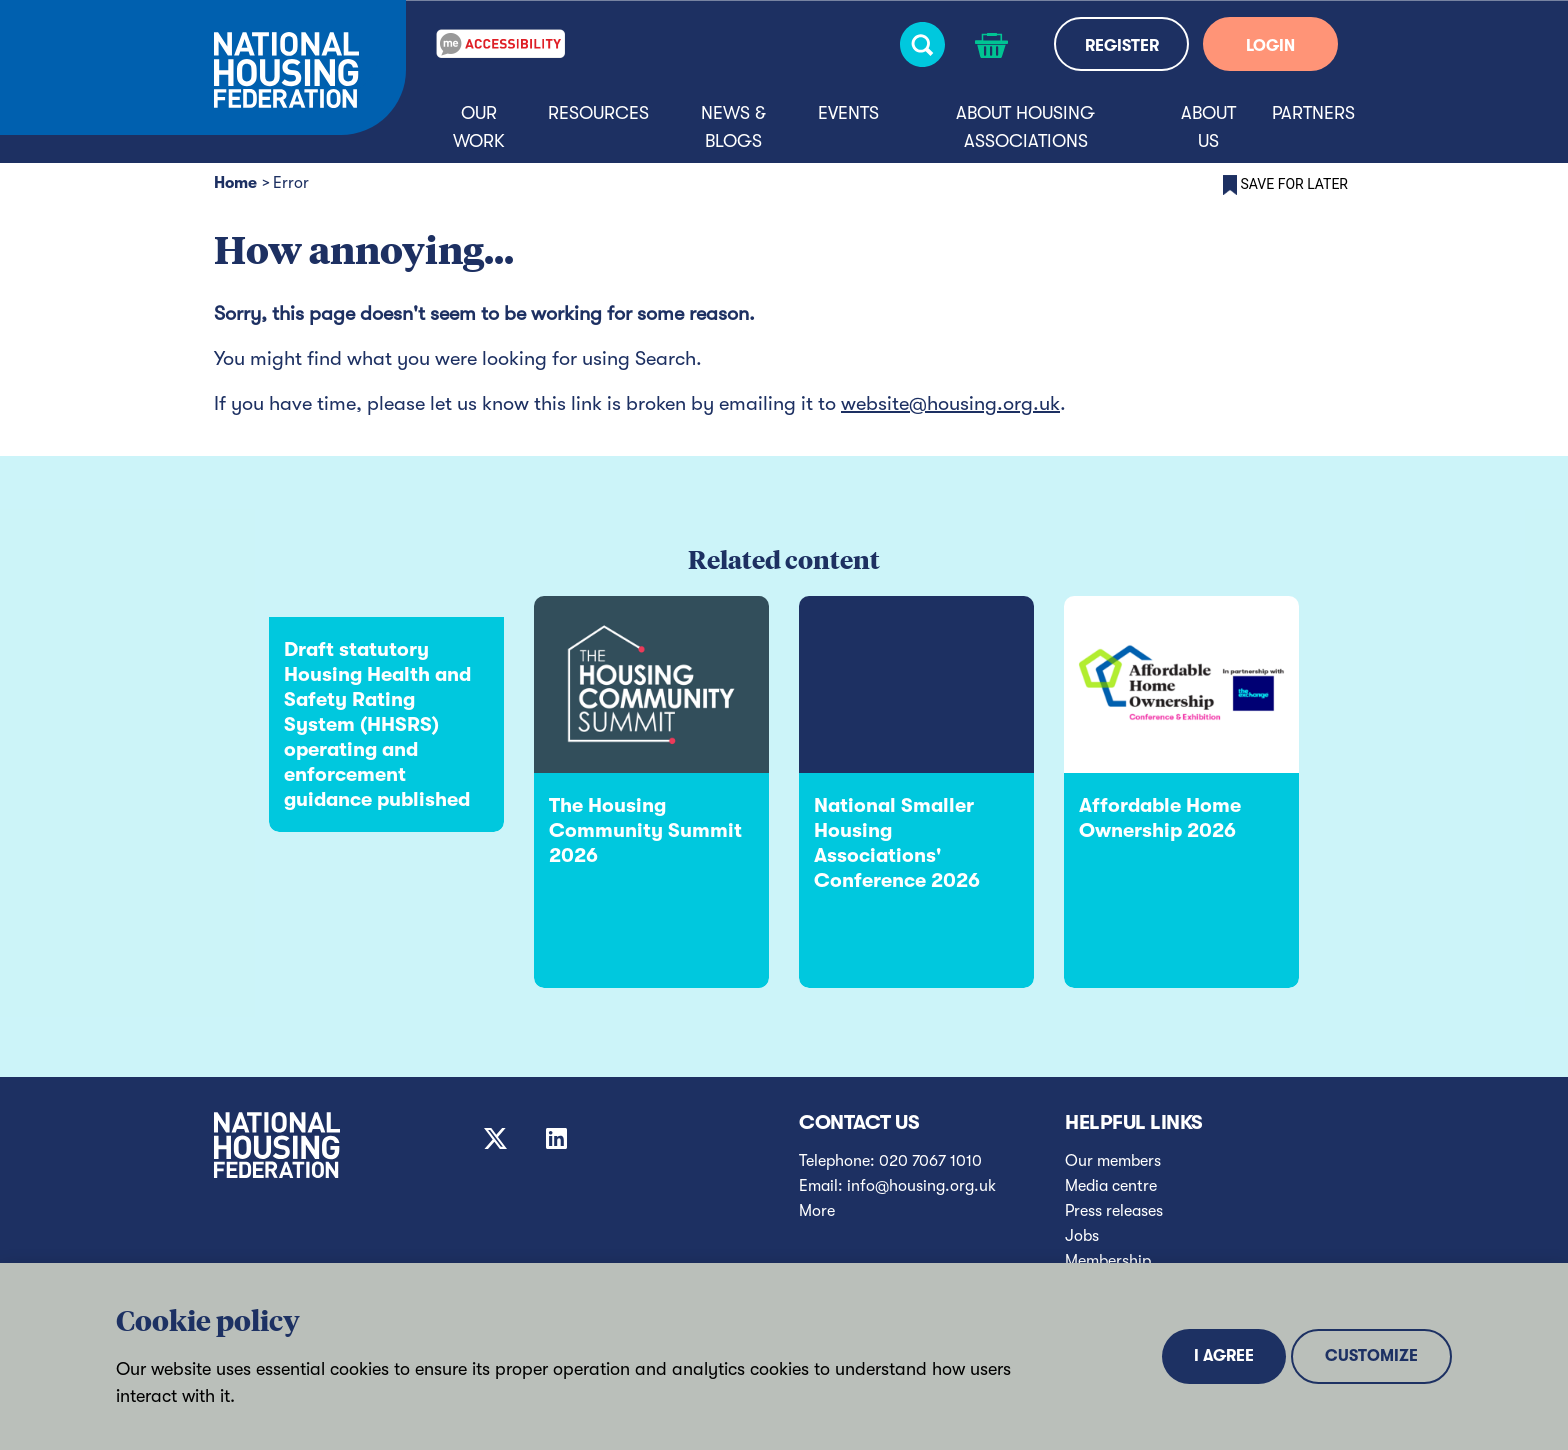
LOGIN (1270, 46)
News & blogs (733, 127)
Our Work (479, 127)
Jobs (1082, 1236)
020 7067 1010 (930, 1161)
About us (1208, 127)
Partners (1313, 113)
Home (235, 183)
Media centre (1111, 1186)
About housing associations (1025, 127)
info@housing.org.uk (921, 1186)
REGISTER (1122, 46)
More (817, 1211)
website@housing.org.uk (950, 403)
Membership (1108, 1261)
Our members (1113, 1161)
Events (848, 113)
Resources (598, 113)
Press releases (1114, 1211)
